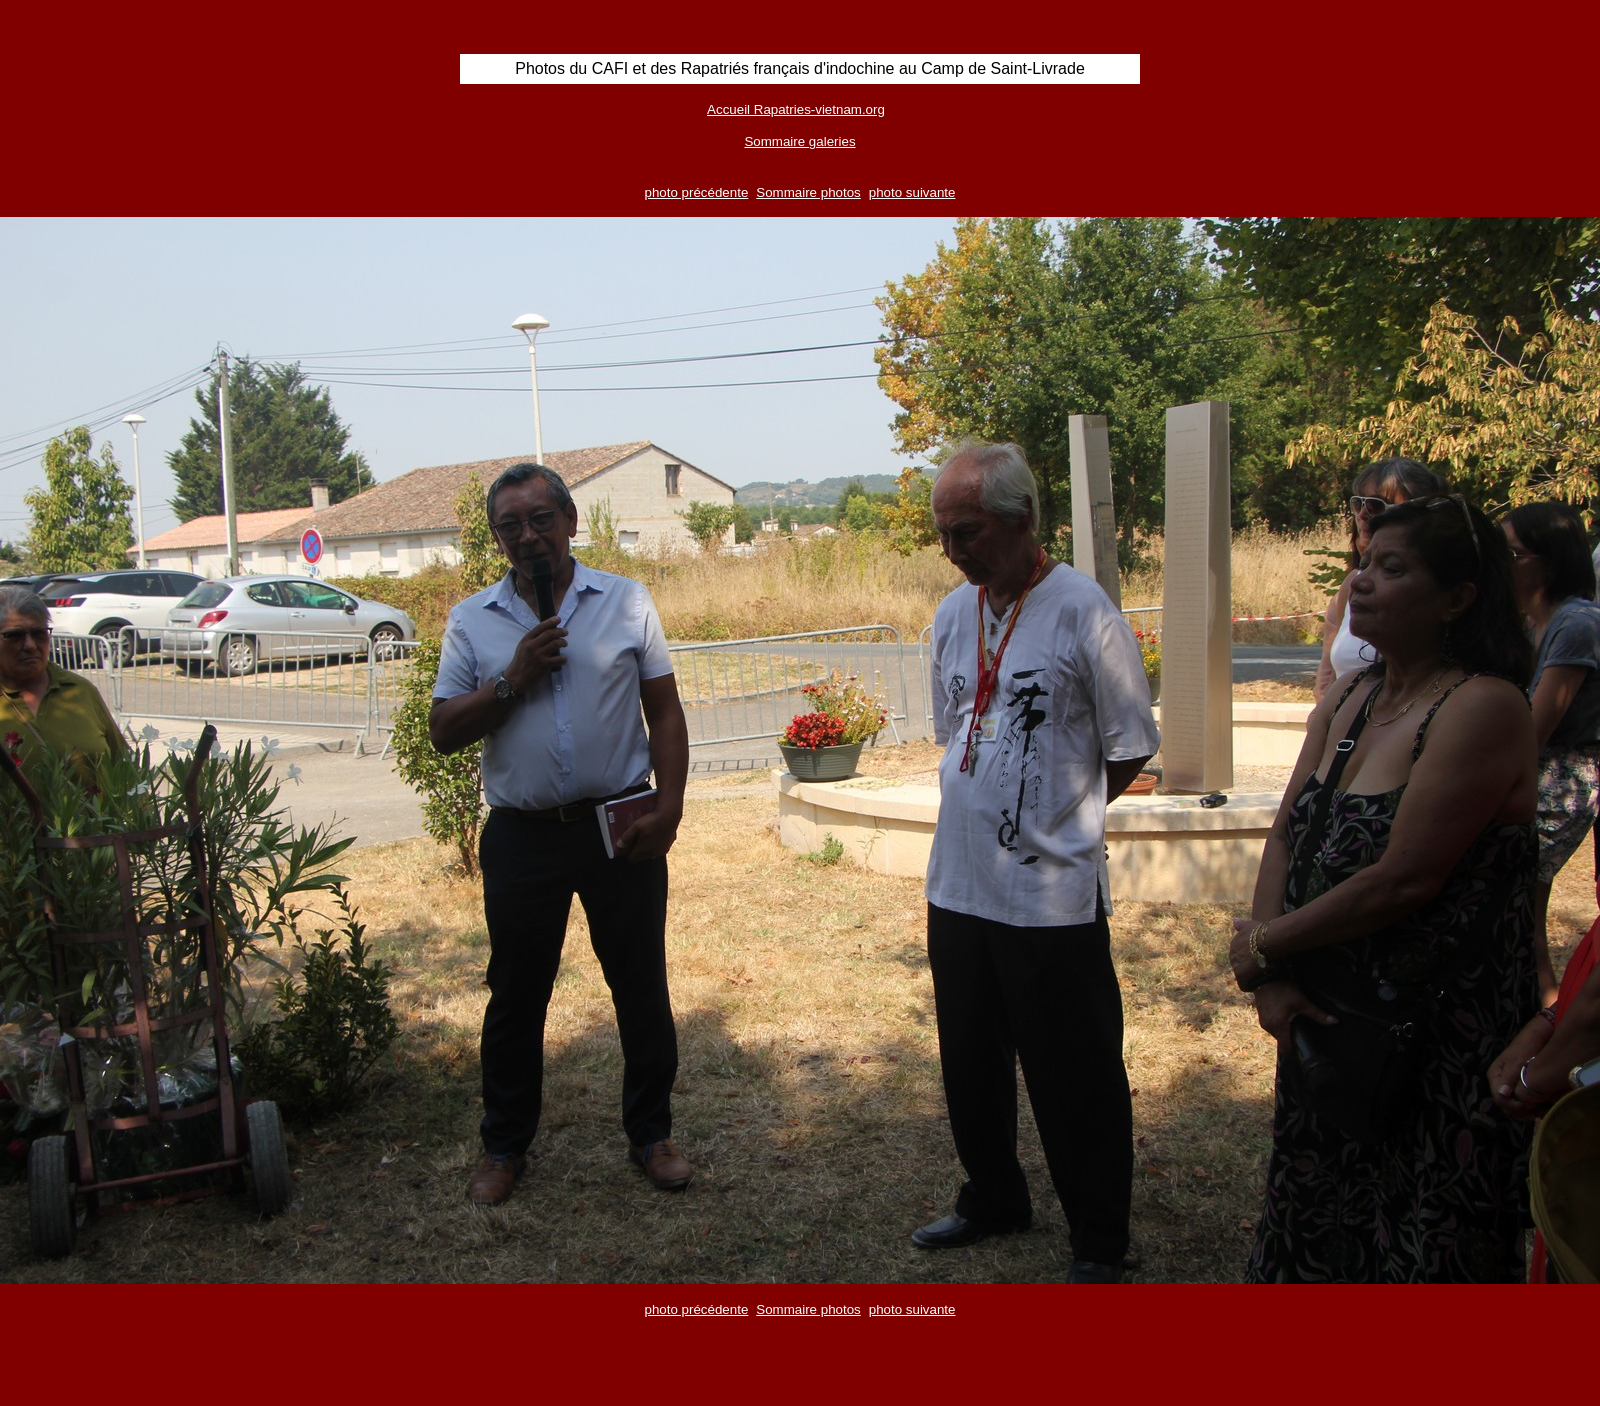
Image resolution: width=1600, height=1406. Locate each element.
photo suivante (912, 192)
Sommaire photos (808, 192)
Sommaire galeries (799, 141)
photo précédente (697, 192)
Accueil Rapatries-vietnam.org (796, 109)
